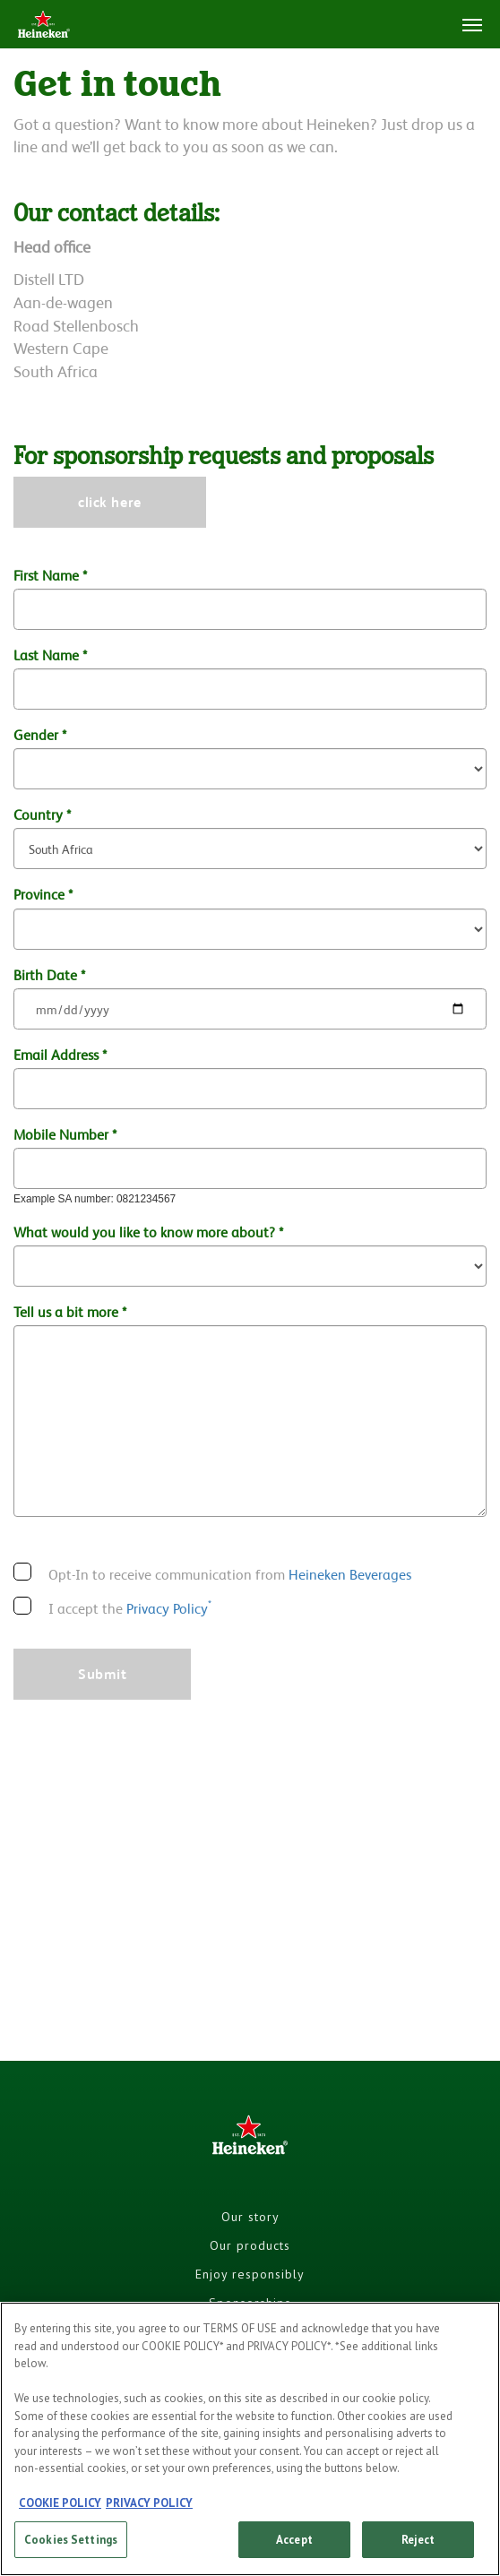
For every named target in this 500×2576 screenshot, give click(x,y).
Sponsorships (250, 2303)
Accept (294, 2547)
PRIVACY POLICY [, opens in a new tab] (149, 2511)
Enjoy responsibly (250, 2274)
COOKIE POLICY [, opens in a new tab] (60, 2511)
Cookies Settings (70, 2547)
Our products (250, 2245)
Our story (250, 2217)
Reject (418, 2547)
